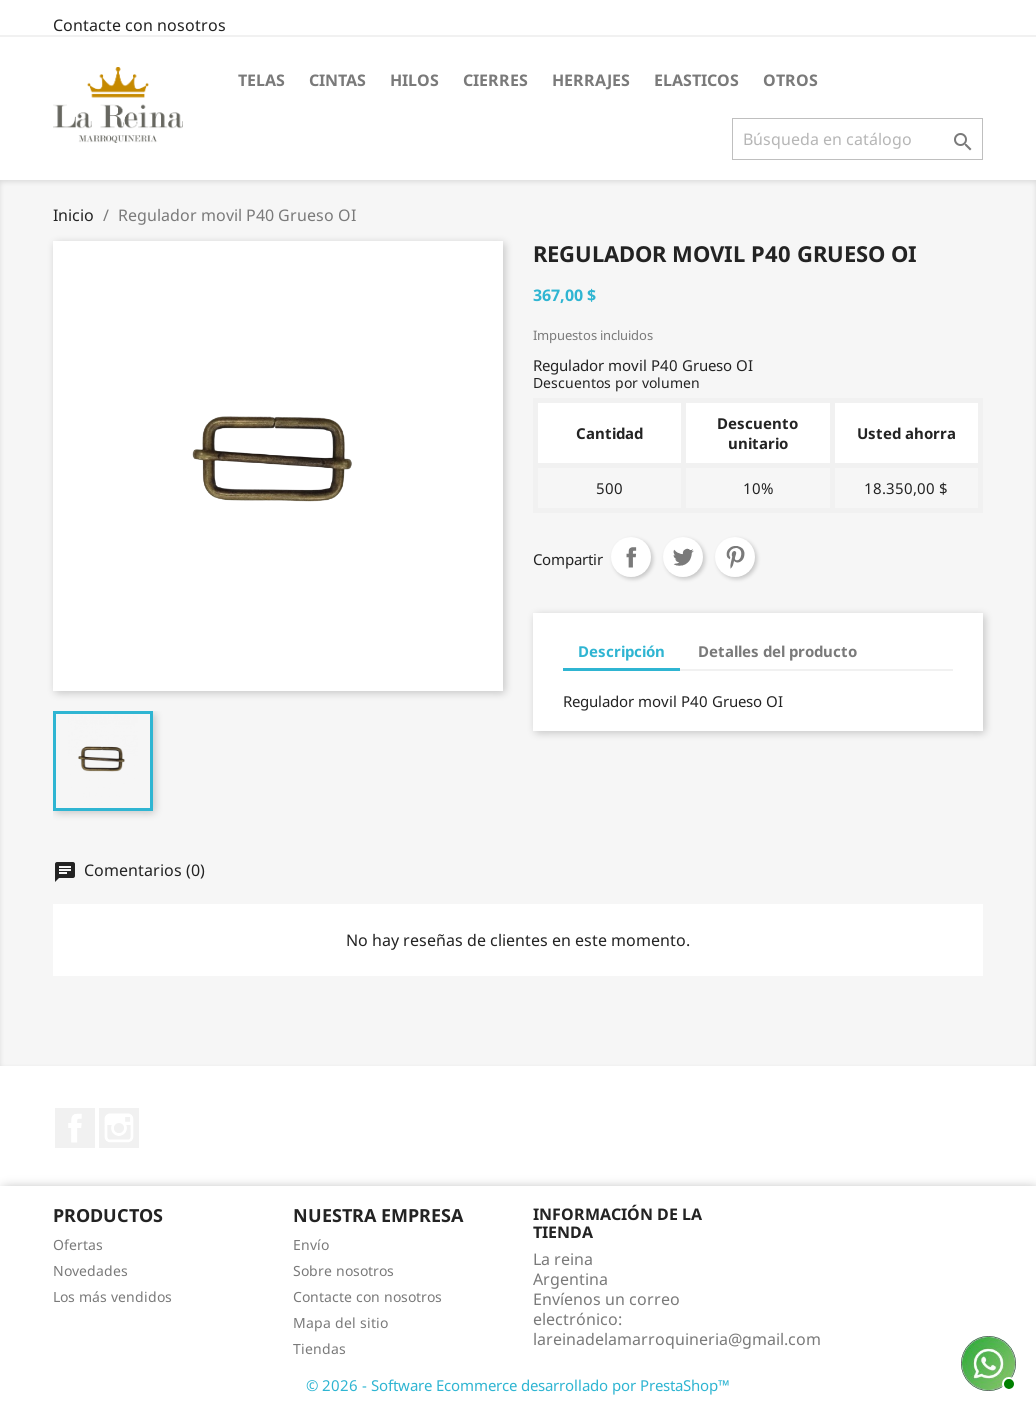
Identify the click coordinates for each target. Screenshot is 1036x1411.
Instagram (119, 1128)
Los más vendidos (112, 1296)
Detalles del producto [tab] (777, 651)
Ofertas (78, 1244)
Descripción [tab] (621, 651)
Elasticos (696, 80)
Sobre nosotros (343, 1270)
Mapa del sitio (340, 1322)
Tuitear (683, 557)
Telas (261, 80)
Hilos (414, 80)
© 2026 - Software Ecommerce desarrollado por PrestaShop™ (518, 1385)
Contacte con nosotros (139, 25)
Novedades (90, 1270)
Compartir (631, 557)
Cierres (495, 80)
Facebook (75, 1128)
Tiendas (319, 1348)
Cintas (337, 80)
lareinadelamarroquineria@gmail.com (677, 1339)
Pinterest (735, 557)
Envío (311, 1244)
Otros (790, 80)
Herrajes (591, 80)
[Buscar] (857, 139)
